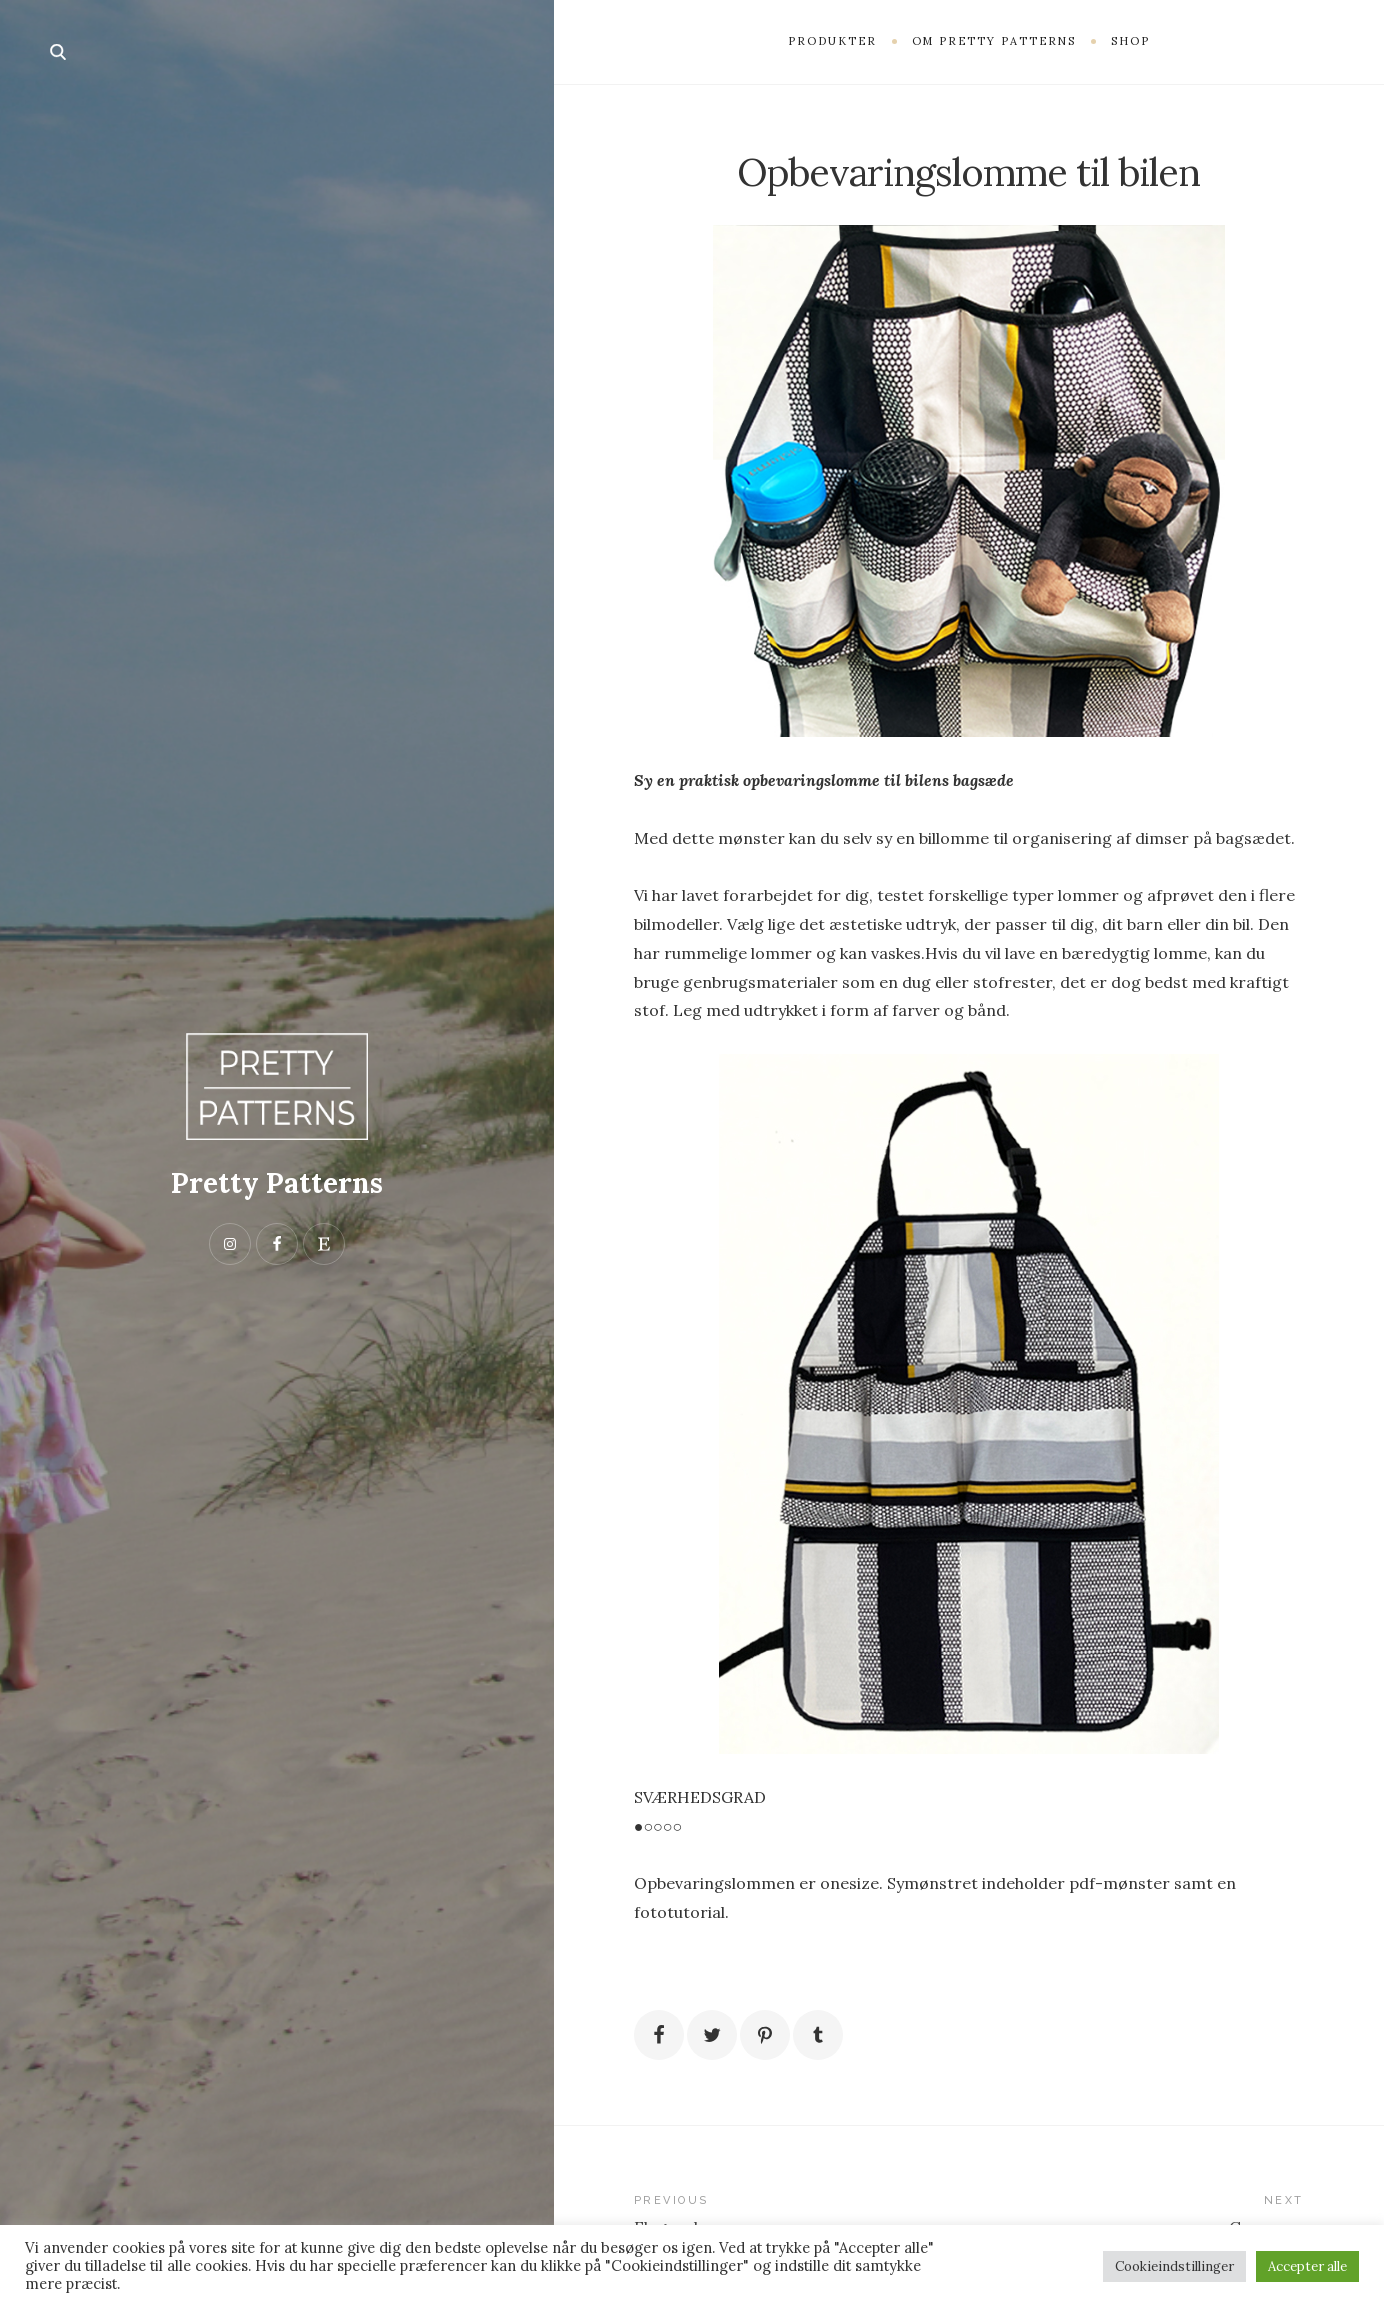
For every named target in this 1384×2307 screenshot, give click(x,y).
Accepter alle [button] (1307, 2266)
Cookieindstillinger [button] (1174, 2266)
